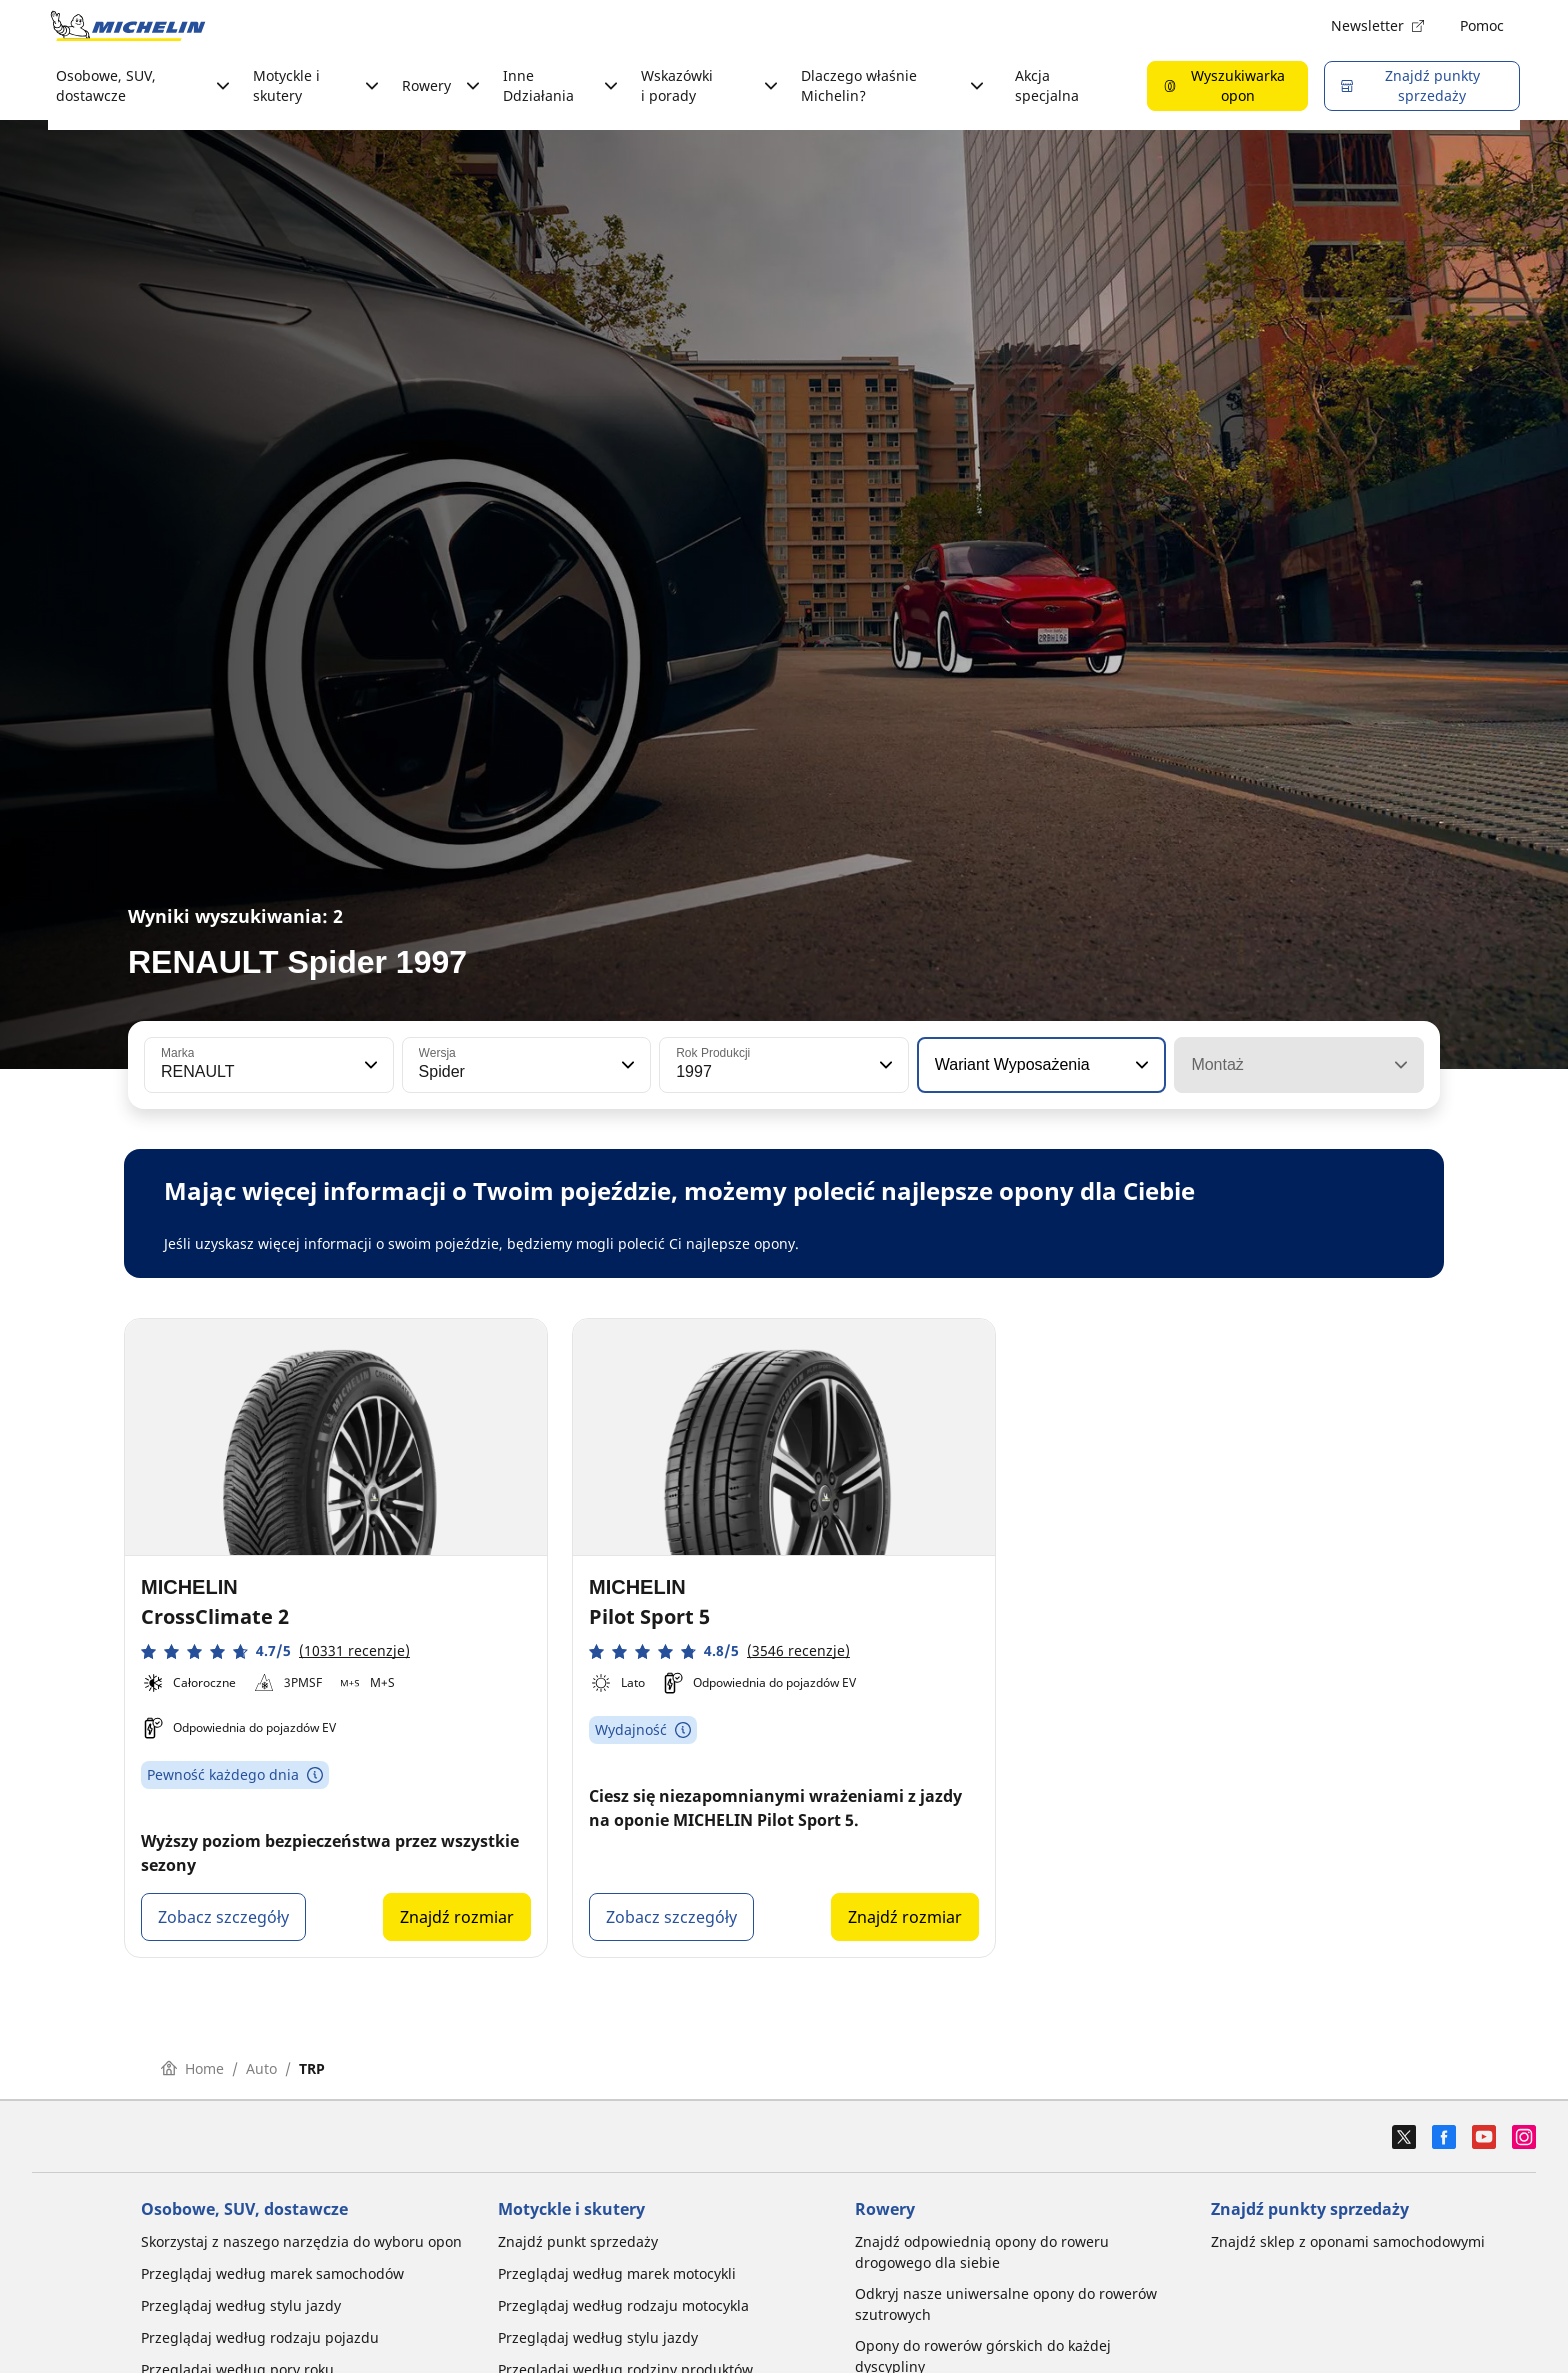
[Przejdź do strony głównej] (128, 26)
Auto (261, 2068)
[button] (369, 1065)
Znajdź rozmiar (457, 1917)
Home (192, 2068)
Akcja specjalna (1047, 85)
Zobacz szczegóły (223, 1917)
